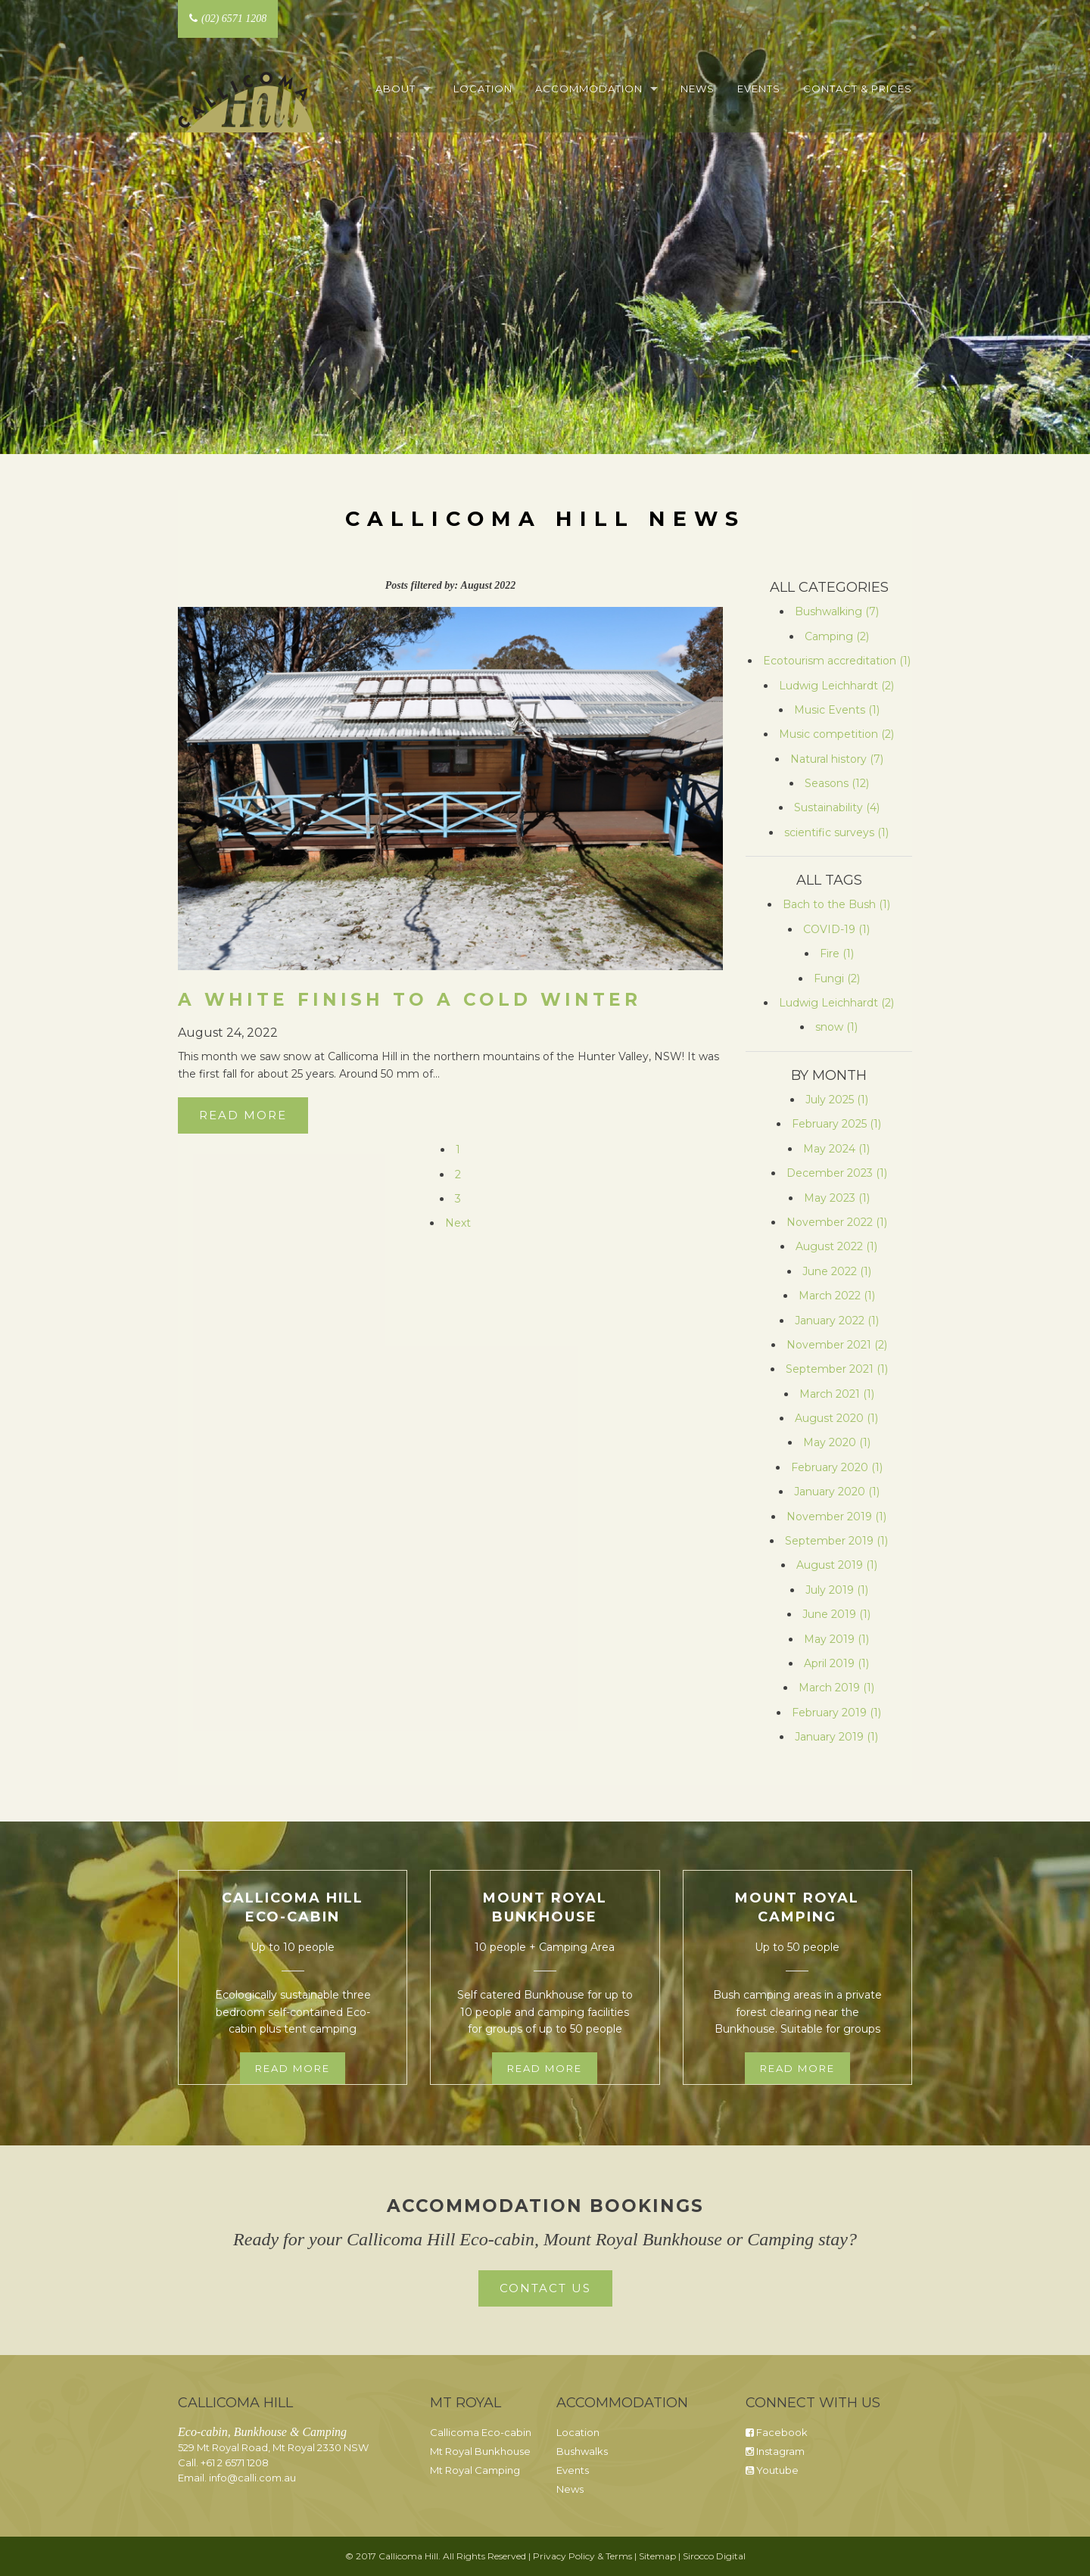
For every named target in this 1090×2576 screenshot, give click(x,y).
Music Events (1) (837, 710)
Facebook (777, 2432)
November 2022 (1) (836, 1222)
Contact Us (545, 2288)
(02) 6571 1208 (227, 18)
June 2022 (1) (836, 1271)
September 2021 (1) (837, 1369)
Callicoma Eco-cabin (480, 2432)
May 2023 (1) (837, 1198)
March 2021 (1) (836, 1394)
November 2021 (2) (836, 1345)
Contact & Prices (857, 88)
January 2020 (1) (837, 1491)
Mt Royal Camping (475, 2470)
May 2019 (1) (836, 1639)
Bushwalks (582, 2451)
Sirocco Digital (714, 2556)
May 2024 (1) (836, 1149)
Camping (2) (837, 636)
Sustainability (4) (837, 807)
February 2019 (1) (836, 1712)
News (697, 88)
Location (482, 88)
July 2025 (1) (836, 1099)
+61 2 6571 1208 (235, 2462)
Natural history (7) (836, 759)
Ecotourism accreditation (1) (837, 660)
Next (458, 1223)
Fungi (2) (837, 978)
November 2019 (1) (836, 1516)
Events (758, 88)
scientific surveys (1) (836, 832)
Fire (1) (837, 953)
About (395, 88)
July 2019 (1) (836, 1590)
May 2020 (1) (836, 1442)
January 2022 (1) (837, 1320)
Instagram (775, 2451)
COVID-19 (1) (836, 929)
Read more (292, 2068)
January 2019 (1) (836, 1737)
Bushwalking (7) (837, 611)
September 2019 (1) (836, 1541)
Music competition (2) (836, 734)
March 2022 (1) (837, 1295)
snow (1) (836, 1027)
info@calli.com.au (252, 2478)
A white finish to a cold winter (409, 999)
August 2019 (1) (836, 1565)
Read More (243, 1115)
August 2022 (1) (836, 1246)
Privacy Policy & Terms (582, 2556)
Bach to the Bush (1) (836, 904)
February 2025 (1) (836, 1124)
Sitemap (657, 2556)
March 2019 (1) (836, 1687)
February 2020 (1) (837, 1467)
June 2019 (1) (836, 1614)
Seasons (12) (837, 783)
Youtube (772, 2470)
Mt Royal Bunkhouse (480, 2451)
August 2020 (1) (836, 1418)
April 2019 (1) (836, 1663)
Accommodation (589, 88)
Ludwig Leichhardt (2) (836, 685)
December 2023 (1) (836, 1173)
